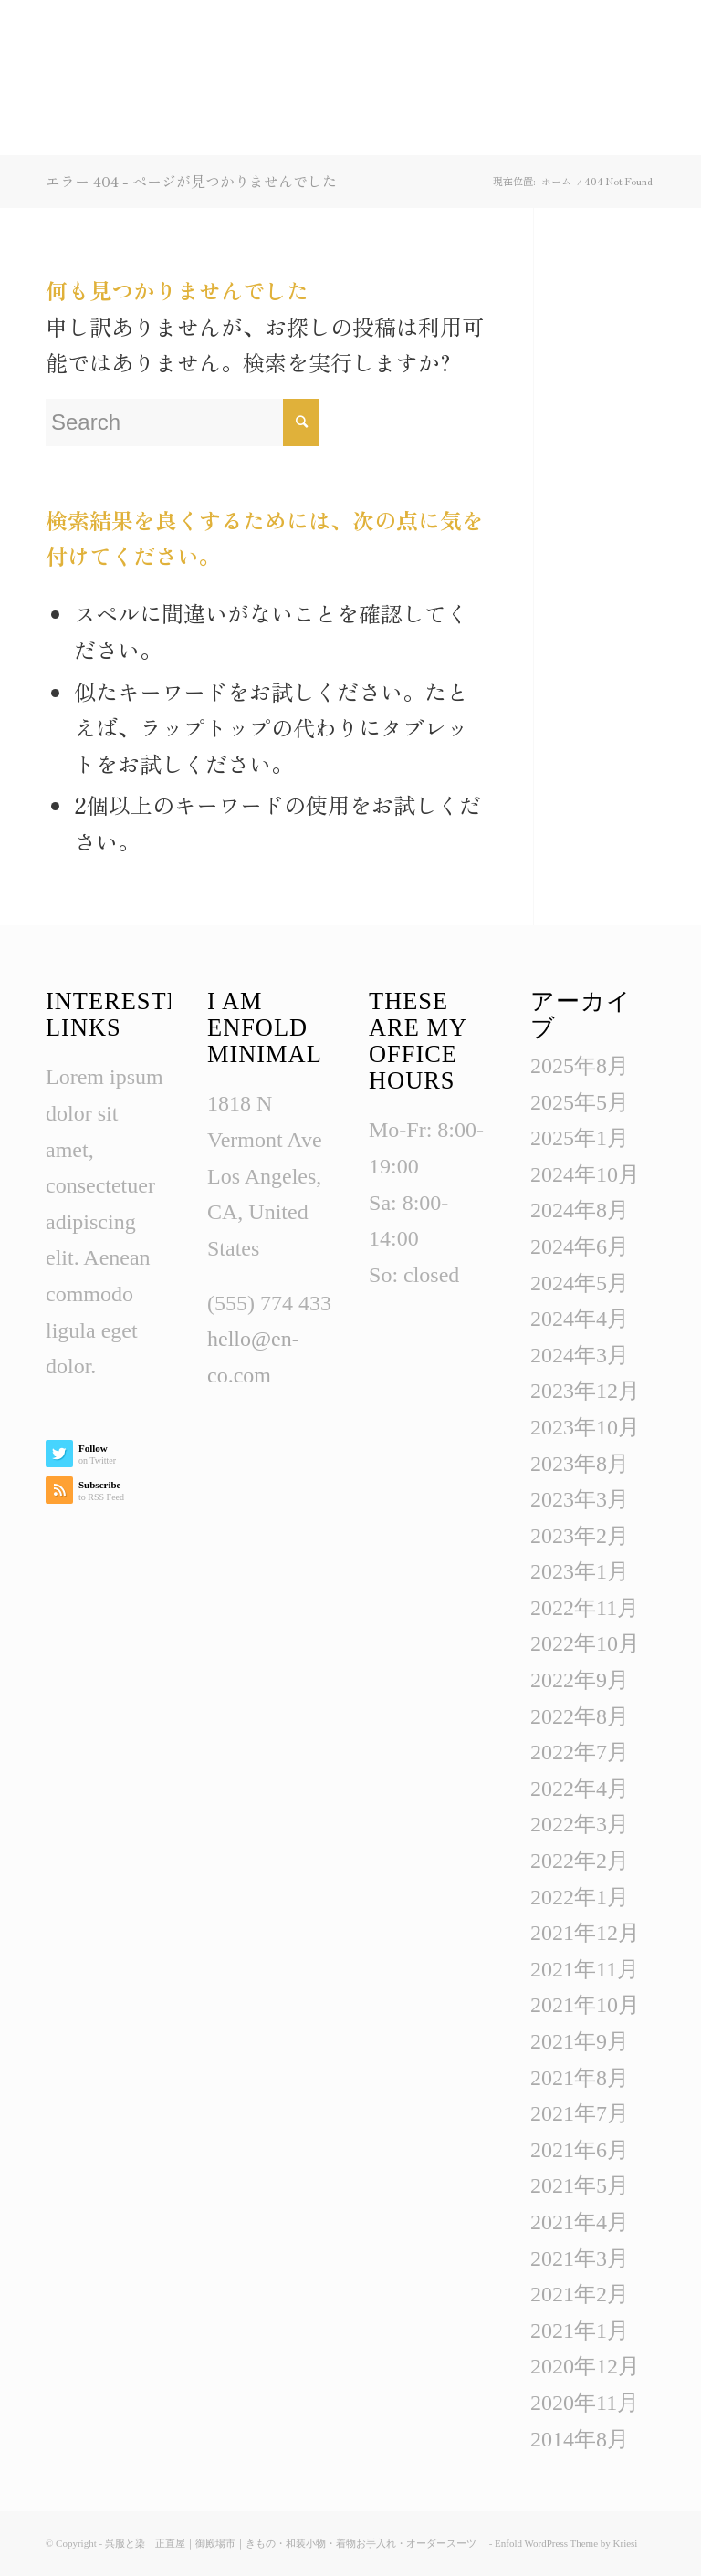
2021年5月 (579, 2185)
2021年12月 (585, 1933)
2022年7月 (579, 1752)
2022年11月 (584, 1608)
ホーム (556, 181)
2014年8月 (579, 2439)
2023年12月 (585, 1391)
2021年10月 (585, 2005)
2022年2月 (579, 1860)
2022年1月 (579, 1897)
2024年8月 (579, 1210)
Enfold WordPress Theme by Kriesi (566, 2543)
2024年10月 (585, 1174)
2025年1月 (579, 1138)
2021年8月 (579, 2078)
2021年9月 (579, 2041)
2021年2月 (579, 2294)
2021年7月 (579, 2113)
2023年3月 (579, 1499)
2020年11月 (584, 2402)
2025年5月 (579, 1102)
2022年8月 (579, 1716)
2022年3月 (579, 1824)
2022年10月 (585, 1643)
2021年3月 (579, 2258)
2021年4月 (579, 2222)
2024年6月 (579, 1246)
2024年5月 (579, 1283)
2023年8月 (579, 1464)
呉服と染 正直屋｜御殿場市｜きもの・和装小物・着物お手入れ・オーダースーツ (296, 2543)
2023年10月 (585, 1427)
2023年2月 (579, 1536)
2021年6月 (579, 2150)
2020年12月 (585, 2366)
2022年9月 (579, 1680)
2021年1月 (579, 2330)
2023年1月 (579, 1571)
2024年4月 (579, 1318)
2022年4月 (579, 1788)
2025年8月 (579, 1066)
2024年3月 (579, 1355)
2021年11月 (584, 1969)
